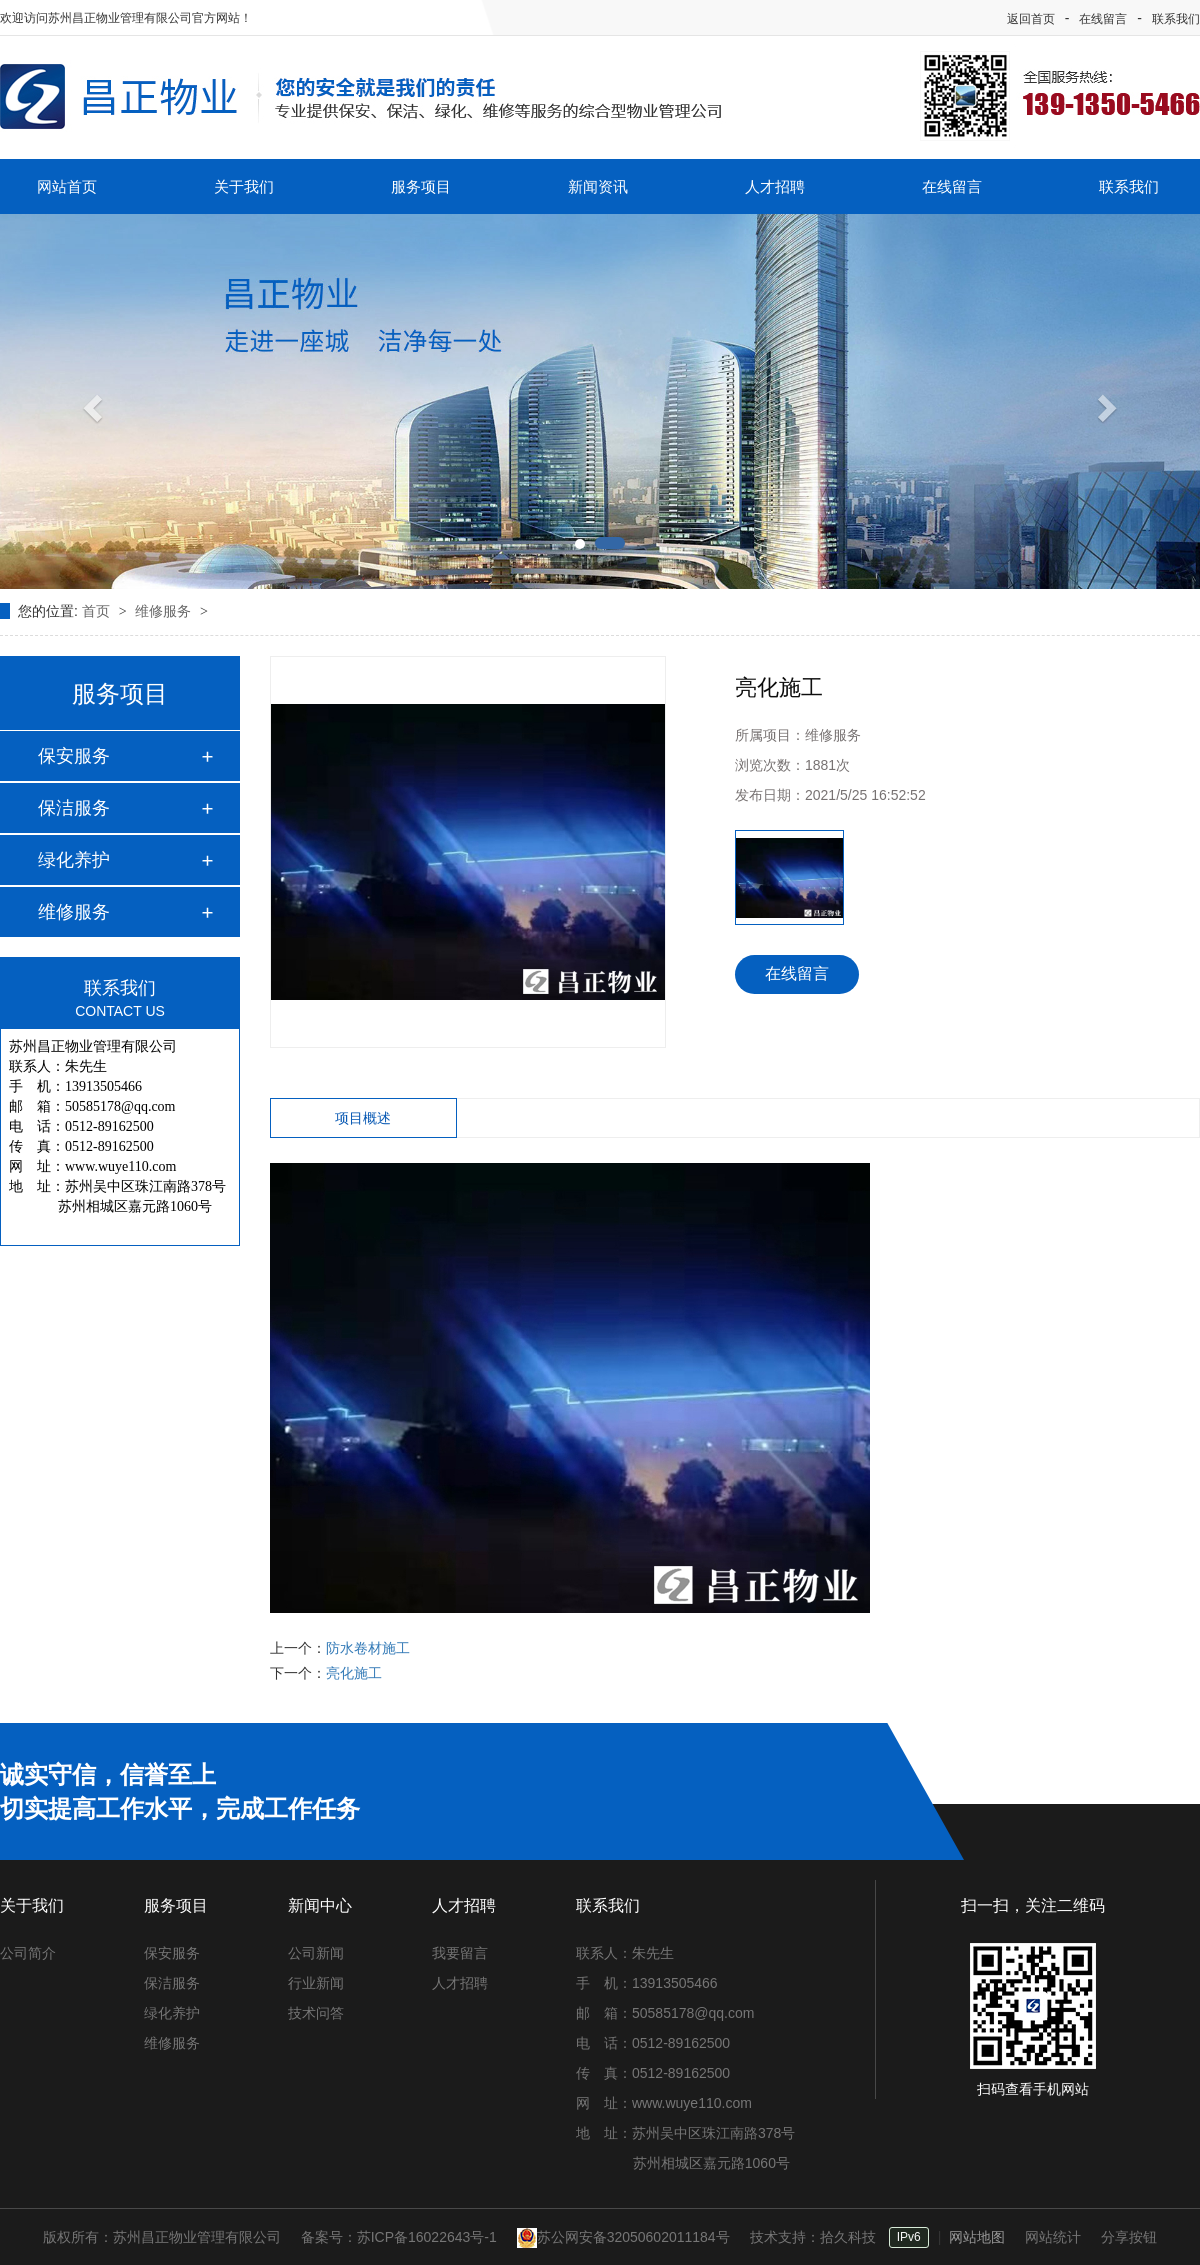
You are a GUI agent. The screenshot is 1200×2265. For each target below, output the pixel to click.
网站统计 (1053, 2237)
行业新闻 (316, 1983)
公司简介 (28, 1953)
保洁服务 (74, 808)
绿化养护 (74, 860)
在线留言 (1103, 19)
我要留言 (460, 1953)
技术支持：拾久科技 (813, 2237)
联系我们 (1176, 19)
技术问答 (316, 2013)
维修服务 (165, 611)
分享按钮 (1129, 2237)
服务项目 (421, 186)
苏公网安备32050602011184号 (623, 2237)
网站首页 (67, 186)
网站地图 (977, 2237)
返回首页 (1031, 19)
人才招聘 (775, 186)
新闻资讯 (598, 186)
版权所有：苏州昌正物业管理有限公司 (162, 2237)
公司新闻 (316, 1953)
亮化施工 (354, 1673)
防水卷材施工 (368, 1648)
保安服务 (74, 756)
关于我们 (244, 186)
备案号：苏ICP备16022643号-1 (399, 2237)
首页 (98, 611)
